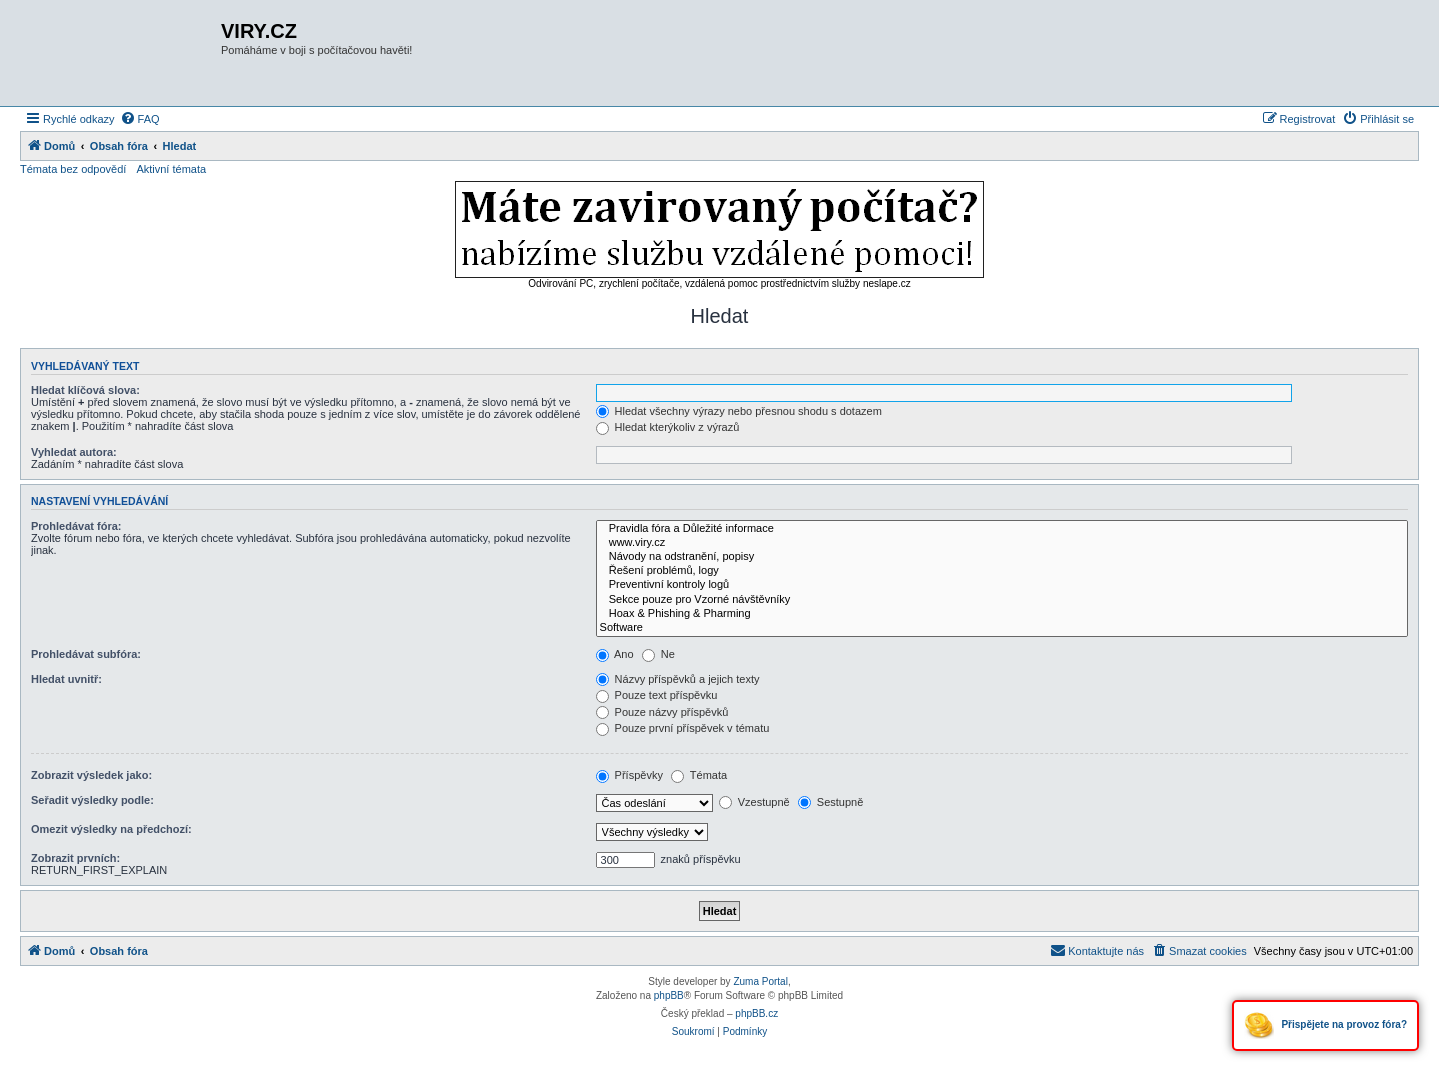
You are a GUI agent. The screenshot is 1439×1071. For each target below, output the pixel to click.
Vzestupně (754, 802)
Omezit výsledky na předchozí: (111, 829)
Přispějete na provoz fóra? (1325, 1025)
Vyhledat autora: (74, 452)
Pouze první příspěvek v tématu (683, 728)
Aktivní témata (171, 169)
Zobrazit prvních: (75, 858)
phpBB (669, 995)
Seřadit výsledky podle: (92, 800)
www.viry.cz (1002, 543)
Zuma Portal (760, 981)
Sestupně (831, 802)
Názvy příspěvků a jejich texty (678, 679)
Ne (658, 654)
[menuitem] (140, 119)
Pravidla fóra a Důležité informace (1002, 529)
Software (1002, 628)
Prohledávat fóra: (76, 526)
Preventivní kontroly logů (1002, 585)
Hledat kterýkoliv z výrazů (668, 427)
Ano (615, 654)
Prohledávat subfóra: (86, 654)
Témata (699, 775)
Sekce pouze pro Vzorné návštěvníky (1002, 600)
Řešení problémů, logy (1002, 571)
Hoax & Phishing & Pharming (1002, 614)
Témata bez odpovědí (73, 169)
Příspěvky (629, 775)
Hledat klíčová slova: (85, 390)
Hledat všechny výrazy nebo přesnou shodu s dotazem (739, 411)
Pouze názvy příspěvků (662, 712)
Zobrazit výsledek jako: (91, 775)
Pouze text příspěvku (657, 695)
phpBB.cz (756, 1013)
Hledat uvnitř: (66, 679)
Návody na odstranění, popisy (1002, 557)
